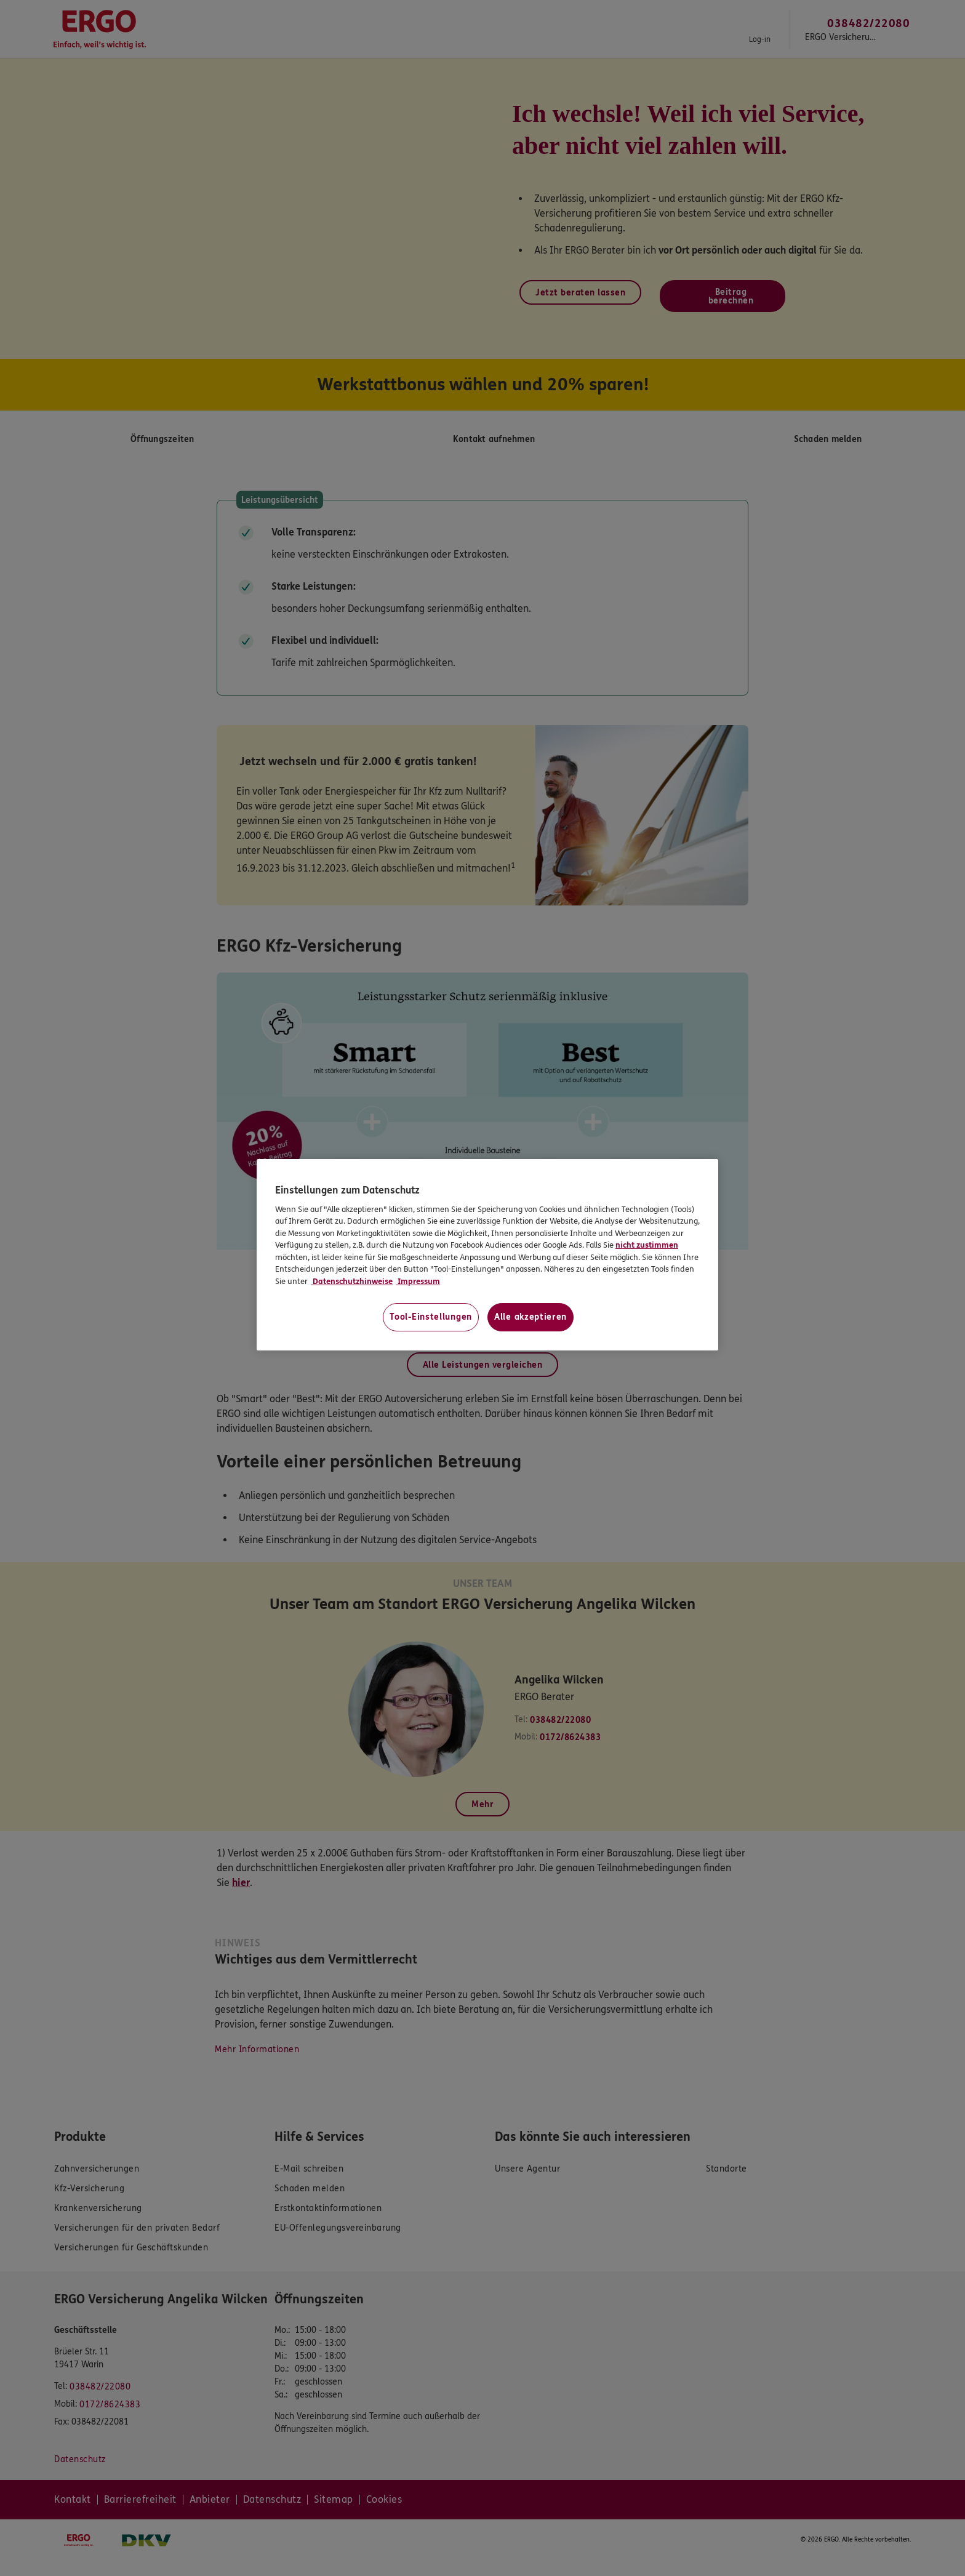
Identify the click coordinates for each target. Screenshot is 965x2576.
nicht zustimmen (646, 1245)
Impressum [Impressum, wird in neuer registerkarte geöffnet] (418, 1281)
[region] (487, 1254)
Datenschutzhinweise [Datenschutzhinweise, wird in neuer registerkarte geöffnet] (352, 1281)
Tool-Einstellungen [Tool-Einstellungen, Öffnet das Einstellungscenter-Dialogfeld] (431, 1317)
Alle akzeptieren (530, 1317)
